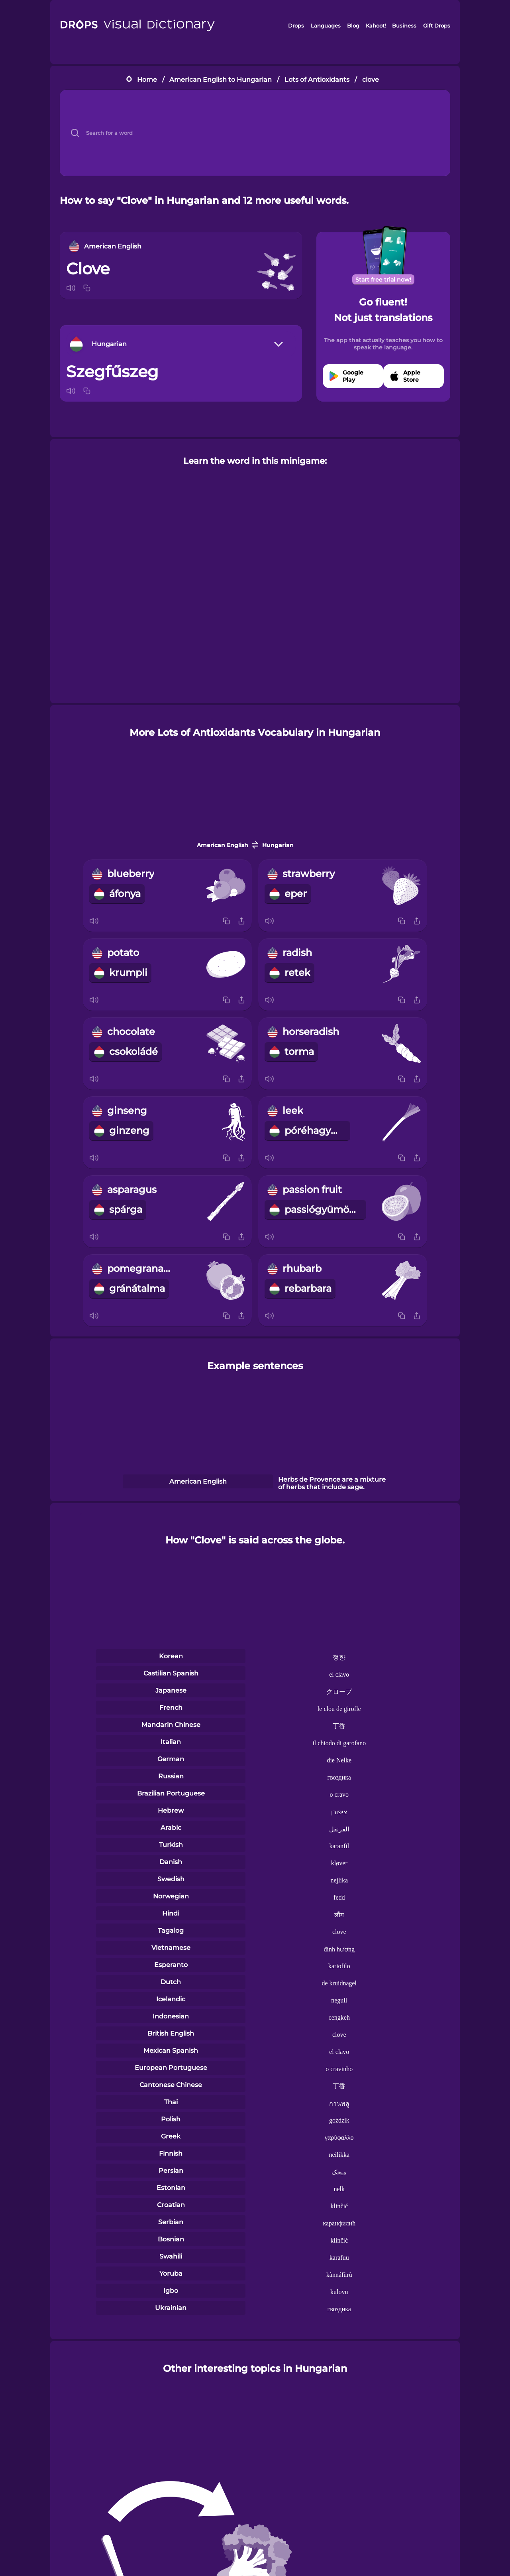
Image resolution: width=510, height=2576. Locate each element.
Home (147, 79)
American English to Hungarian (220, 79)
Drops (296, 25)
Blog (353, 25)
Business (404, 25)
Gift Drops (436, 25)
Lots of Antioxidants (316, 79)
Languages (326, 25)
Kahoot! (376, 25)
